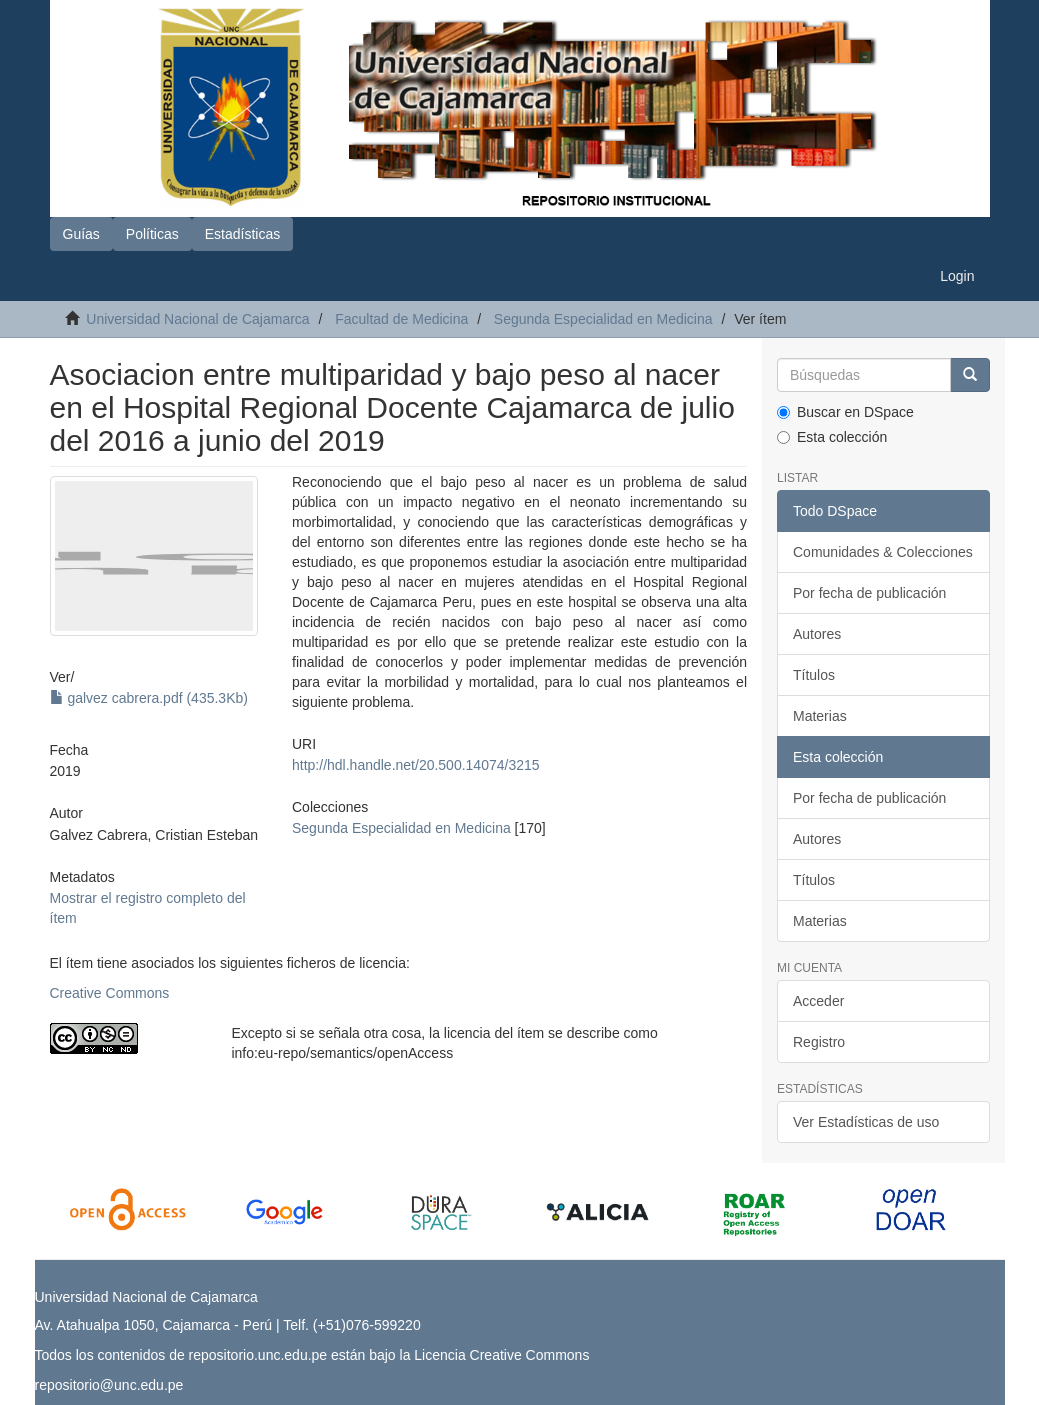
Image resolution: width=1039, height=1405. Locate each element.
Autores (817, 634)
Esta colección (832, 437)
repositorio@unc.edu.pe (109, 1385)
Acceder (818, 1001)
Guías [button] (81, 234)
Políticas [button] (152, 234)
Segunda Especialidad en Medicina (603, 319)
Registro (819, 1042)
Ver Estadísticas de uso (866, 1122)
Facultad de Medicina (401, 319)
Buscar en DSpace (845, 412)
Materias (820, 716)
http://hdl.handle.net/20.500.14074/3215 (416, 765)
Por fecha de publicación (869, 593)
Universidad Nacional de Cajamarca (197, 319)
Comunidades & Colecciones (883, 552)
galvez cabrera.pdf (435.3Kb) (149, 698)
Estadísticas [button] (242, 234)
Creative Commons (110, 993)
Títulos (814, 675)
